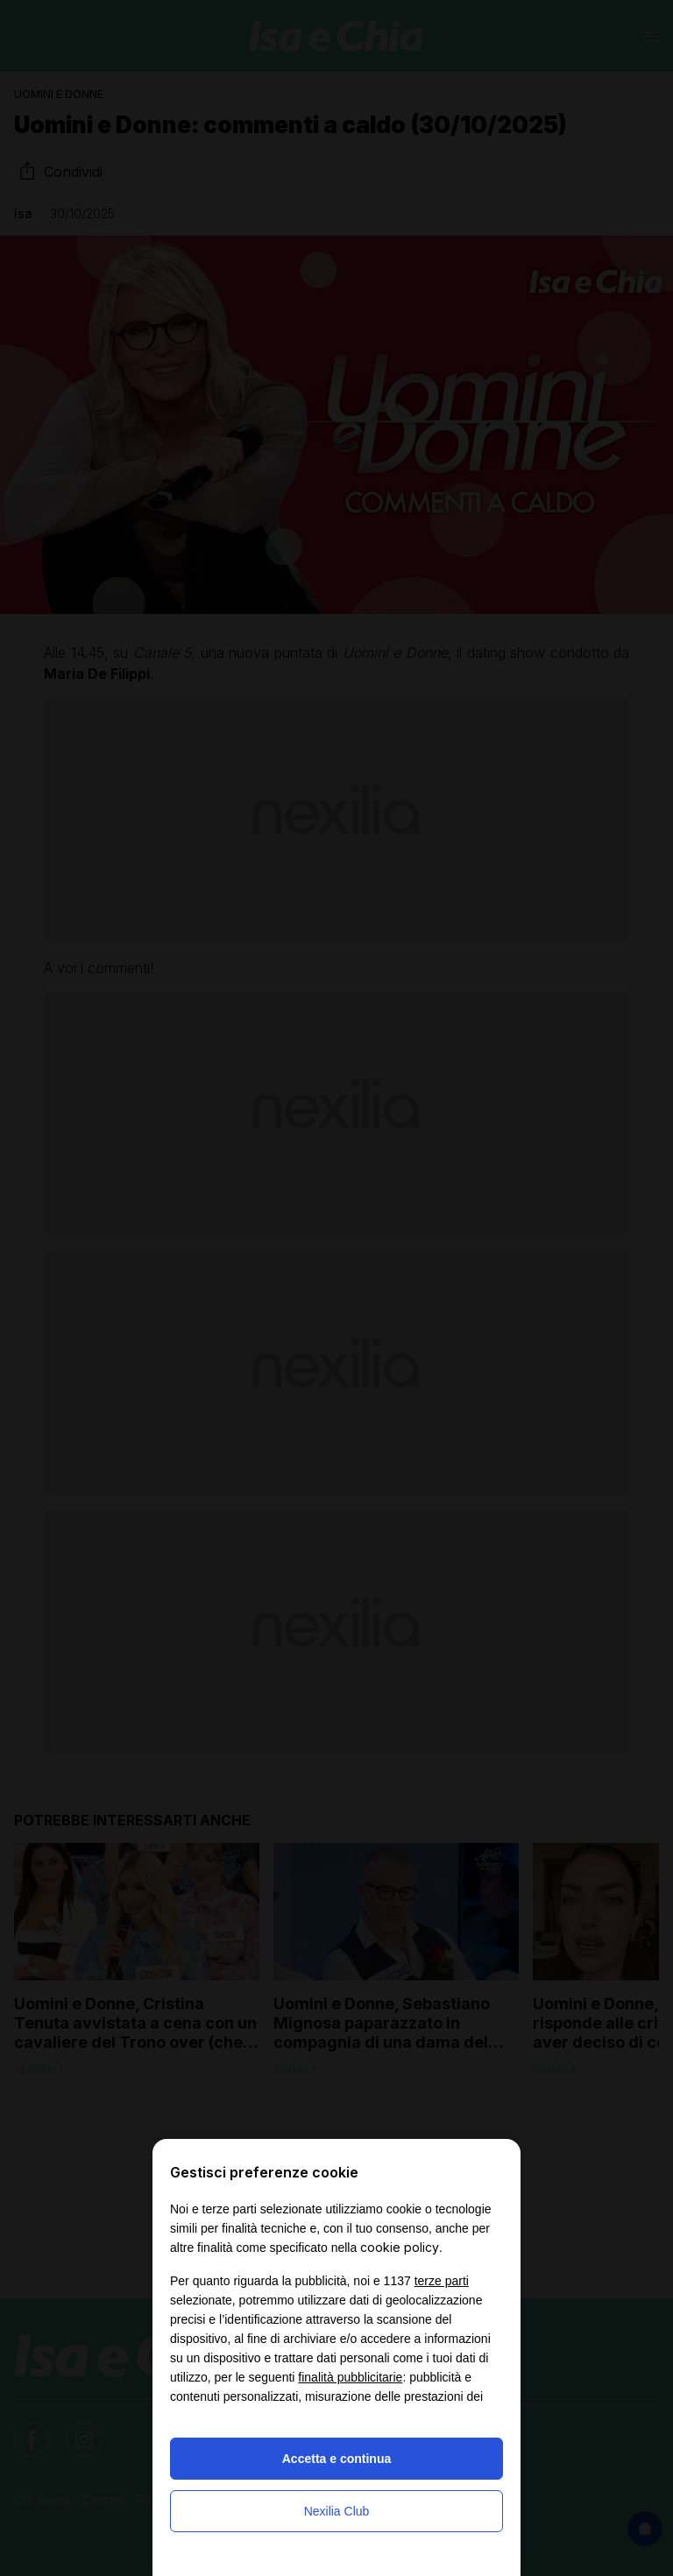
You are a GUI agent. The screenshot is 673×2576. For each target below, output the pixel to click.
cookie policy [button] (399, 2247)
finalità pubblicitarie (350, 2377)
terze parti (441, 2281)
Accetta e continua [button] (336, 2459)
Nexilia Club (337, 2511)
